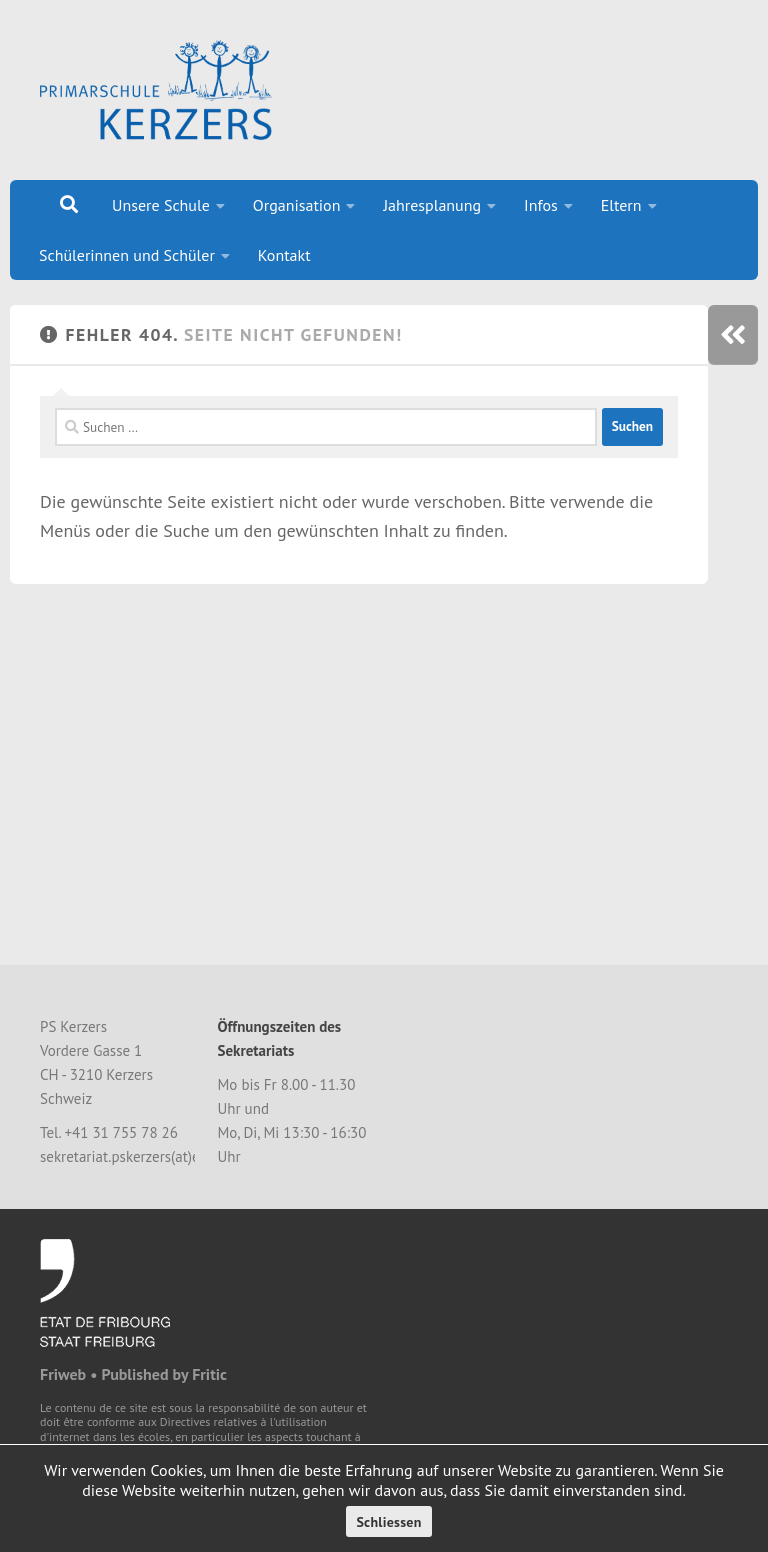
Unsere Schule (161, 205)
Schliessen (388, 1522)
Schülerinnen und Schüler (127, 255)
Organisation (297, 205)
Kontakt (284, 255)
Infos (541, 205)
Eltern (621, 205)
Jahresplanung (432, 205)
